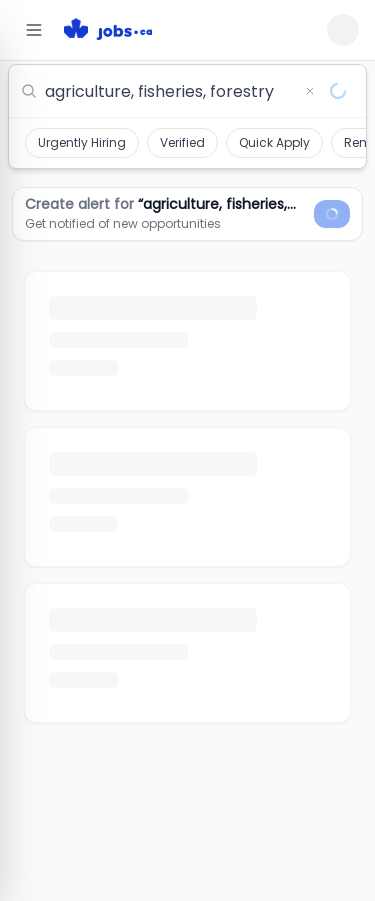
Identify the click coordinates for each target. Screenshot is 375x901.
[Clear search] (310, 91)
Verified (182, 142)
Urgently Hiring (82, 142)
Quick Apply (274, 142)
